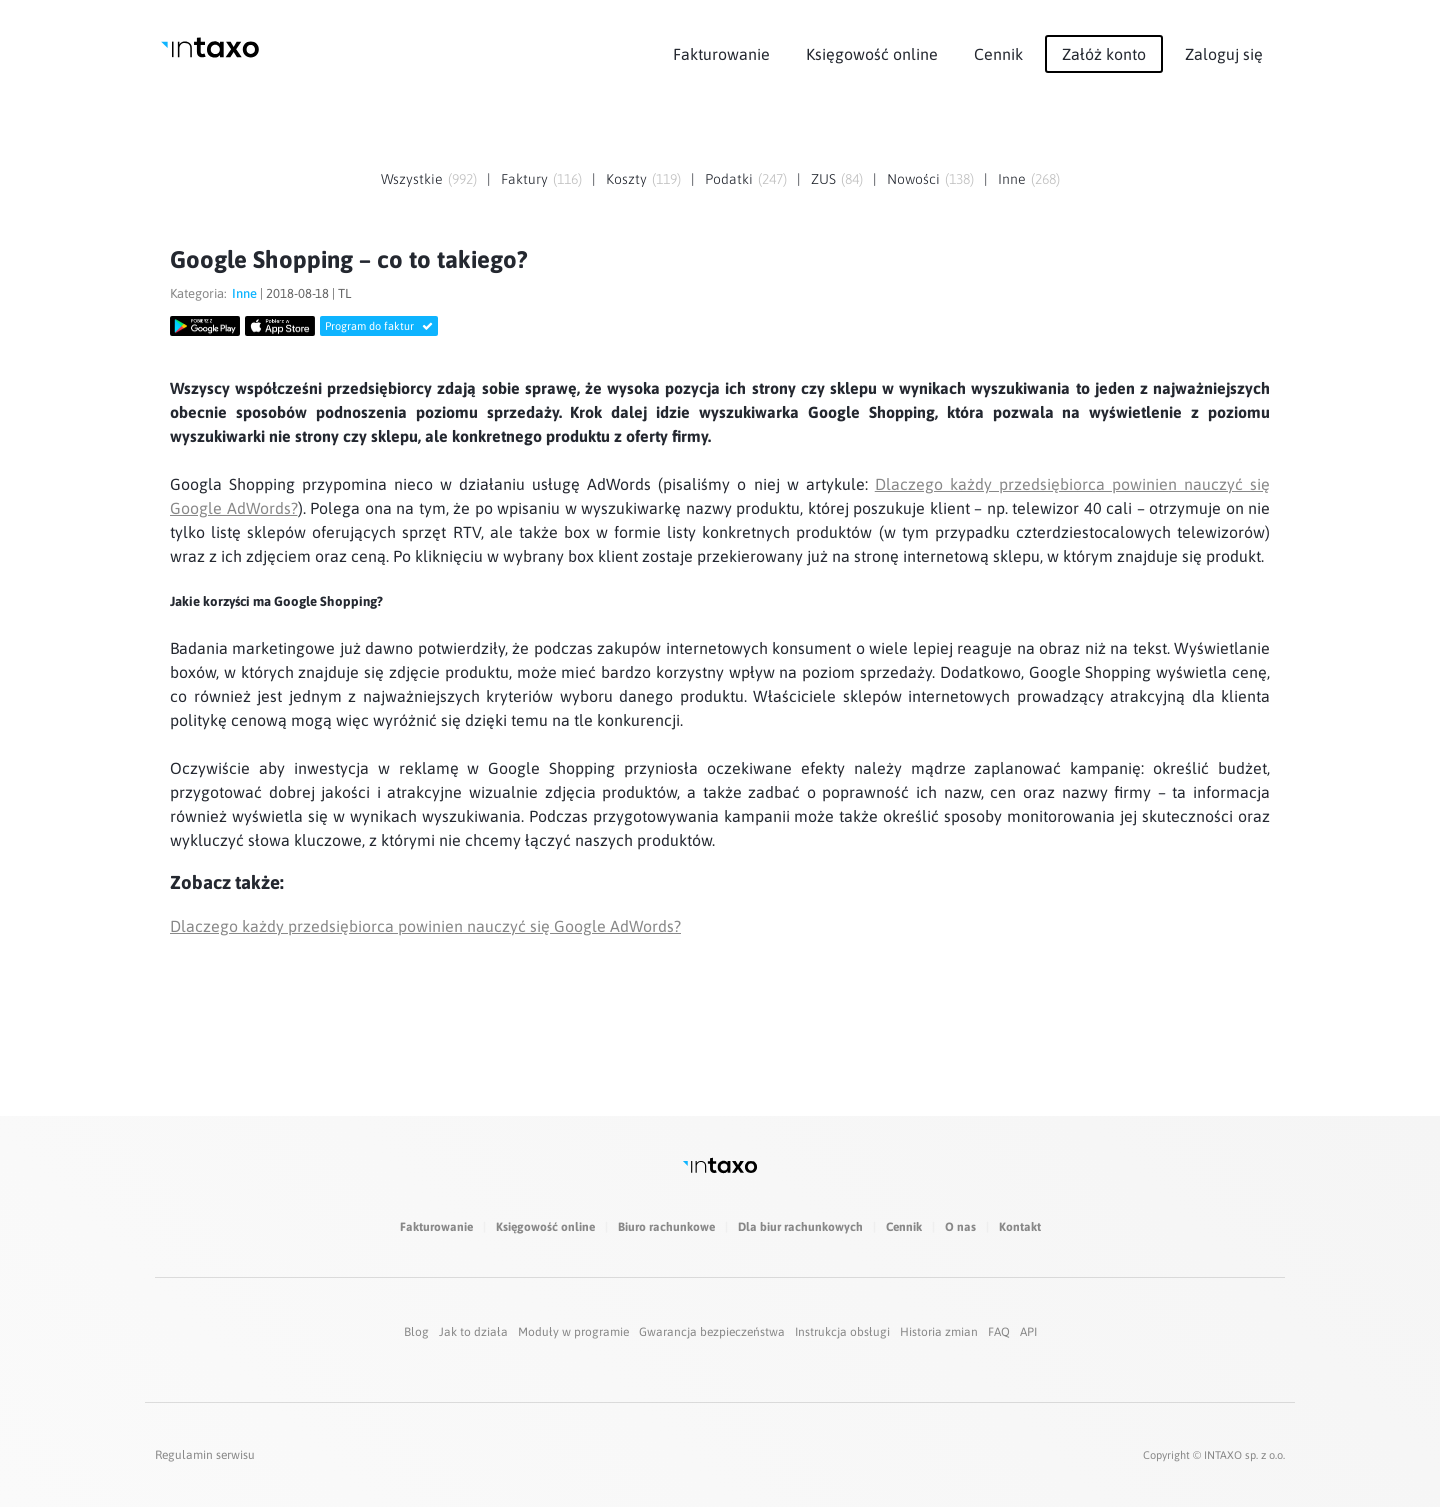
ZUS (823, 179)
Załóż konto (1104, 54)
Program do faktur (379, 326)
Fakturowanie (721, 54)
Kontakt (1020, 1227)
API (1028, 1332)
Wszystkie (412, 179)
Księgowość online (872, 54)
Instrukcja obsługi (842, 1332)
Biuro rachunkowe (666, 1227)
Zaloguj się (1224, 54)
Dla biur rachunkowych (800, 1227)
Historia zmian (939, 1332)
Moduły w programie (573, 1332)
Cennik (998, 54)
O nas (960, 1227)
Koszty (626, 179)
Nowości (913, 179)
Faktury (524, 179)
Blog (416, 1332)
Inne (1012, 179)
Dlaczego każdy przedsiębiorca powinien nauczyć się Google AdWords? (425, 926)
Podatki (729, 179)
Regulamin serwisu (205, 1455)
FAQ (999, 1332)
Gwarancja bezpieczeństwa (712, 1332)
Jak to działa (473, 1332)
